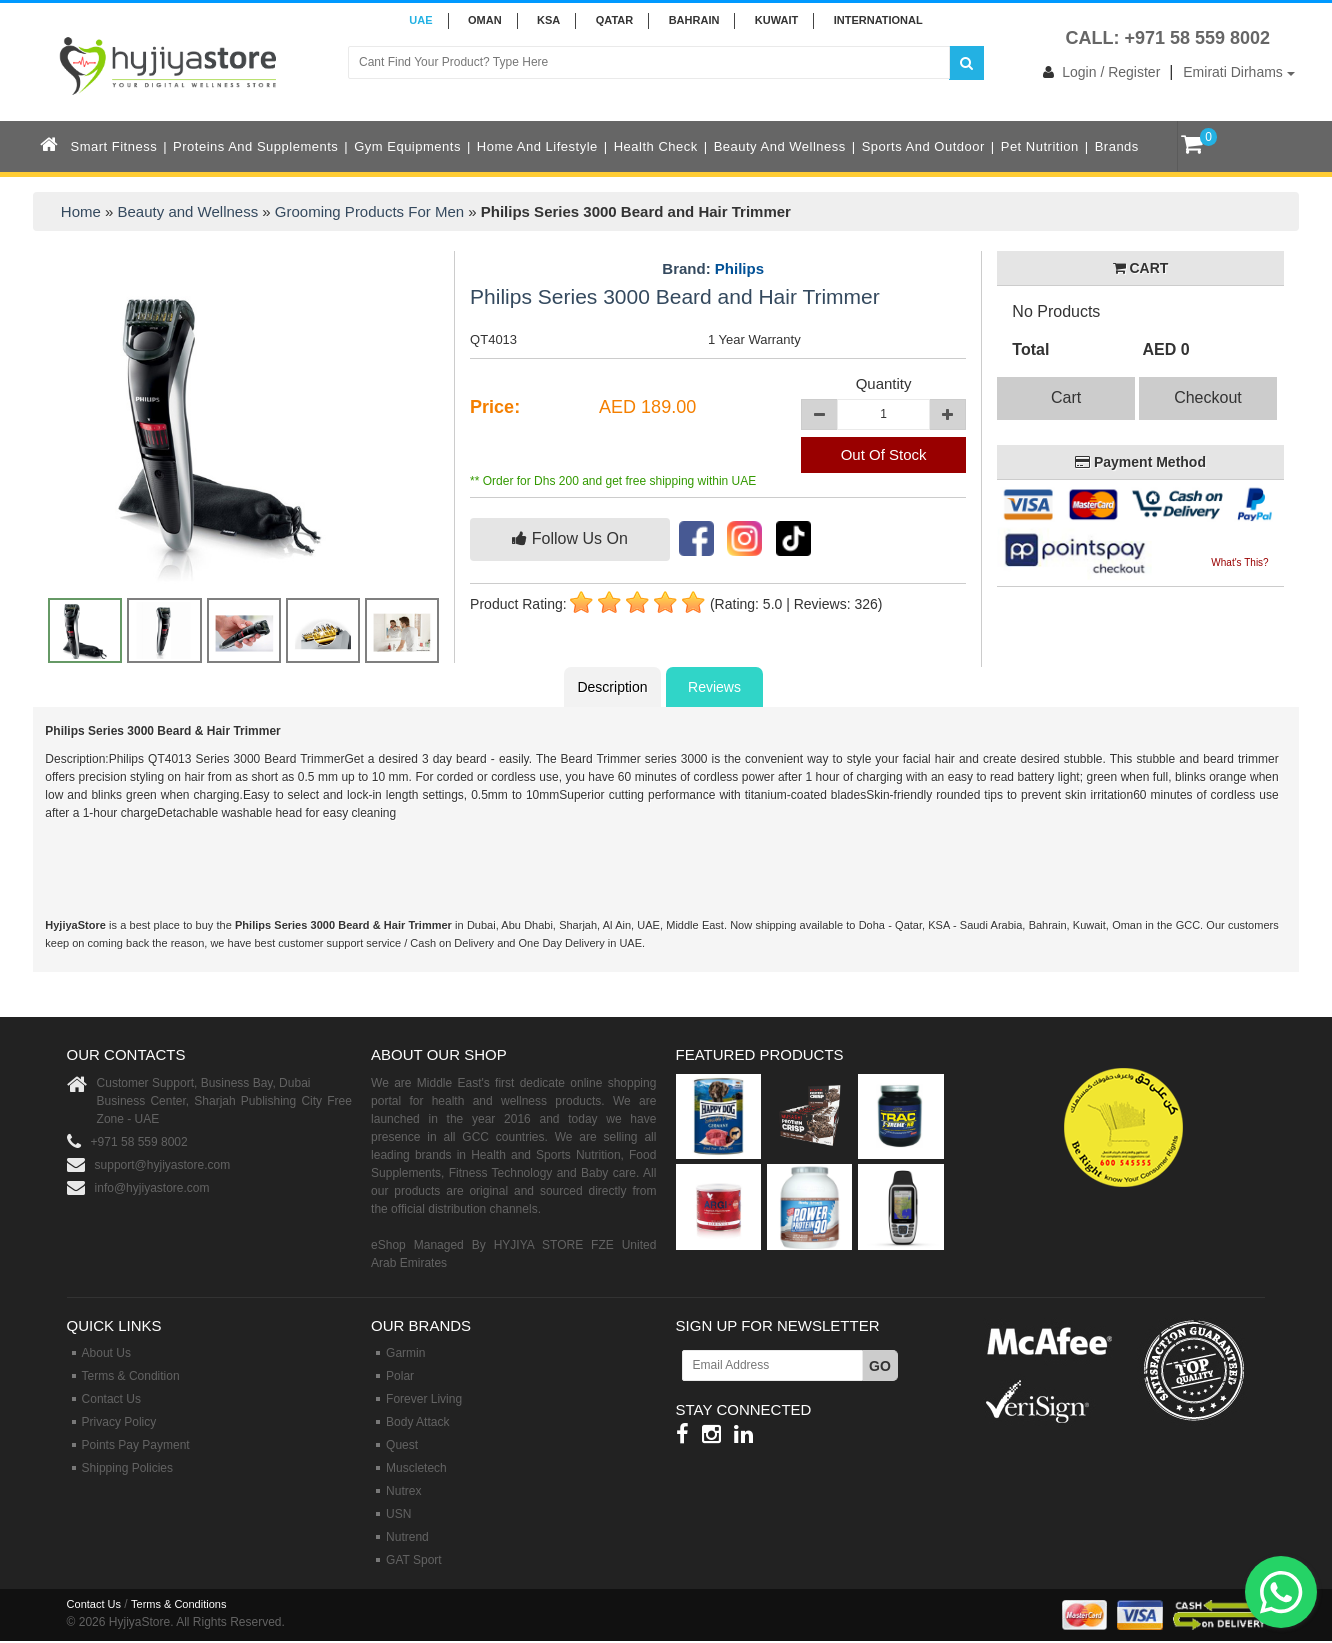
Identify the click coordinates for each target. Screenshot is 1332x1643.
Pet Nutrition (1040, 146)
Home (81, 211)
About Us (106, 1353)
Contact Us (111, 1399)
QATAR (614, 20)
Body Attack (417, 1422)
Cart (1066, 397)
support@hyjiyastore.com (163, 1165)
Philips (739, 268)
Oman (485, 20)
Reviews (714, 687)
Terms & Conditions (178, 1604)
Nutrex (403, 1491)
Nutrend (407, 1537)
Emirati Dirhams (1238, 72)
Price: (495, 407)
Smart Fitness (114, 146)
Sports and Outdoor (923, 146)
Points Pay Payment (136, 1445)
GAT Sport (414, 1560)
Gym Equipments (407, 146)
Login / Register (1097, 72)
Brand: (713, 269)
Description (612, 687)
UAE (420, 20)
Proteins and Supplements (255, 146)
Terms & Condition (131, 1376)
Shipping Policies (127, 1468)
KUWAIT (776, 20)
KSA (548, 20)
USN (398, 1514)
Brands (1117, 146)
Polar (400, 1376)
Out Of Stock (884, 454)
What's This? (1239, 562)
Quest (402, 1445)
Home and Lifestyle (537, 146)
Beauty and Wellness (780, 146)
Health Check (656, 146)
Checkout (1208, 397)
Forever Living (424, 1399)
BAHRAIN (694, 20)
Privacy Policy (119, 1422)
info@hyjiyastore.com (152, 1188)
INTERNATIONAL (878, 20)
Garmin (405, 1353)
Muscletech (416, 1468)
